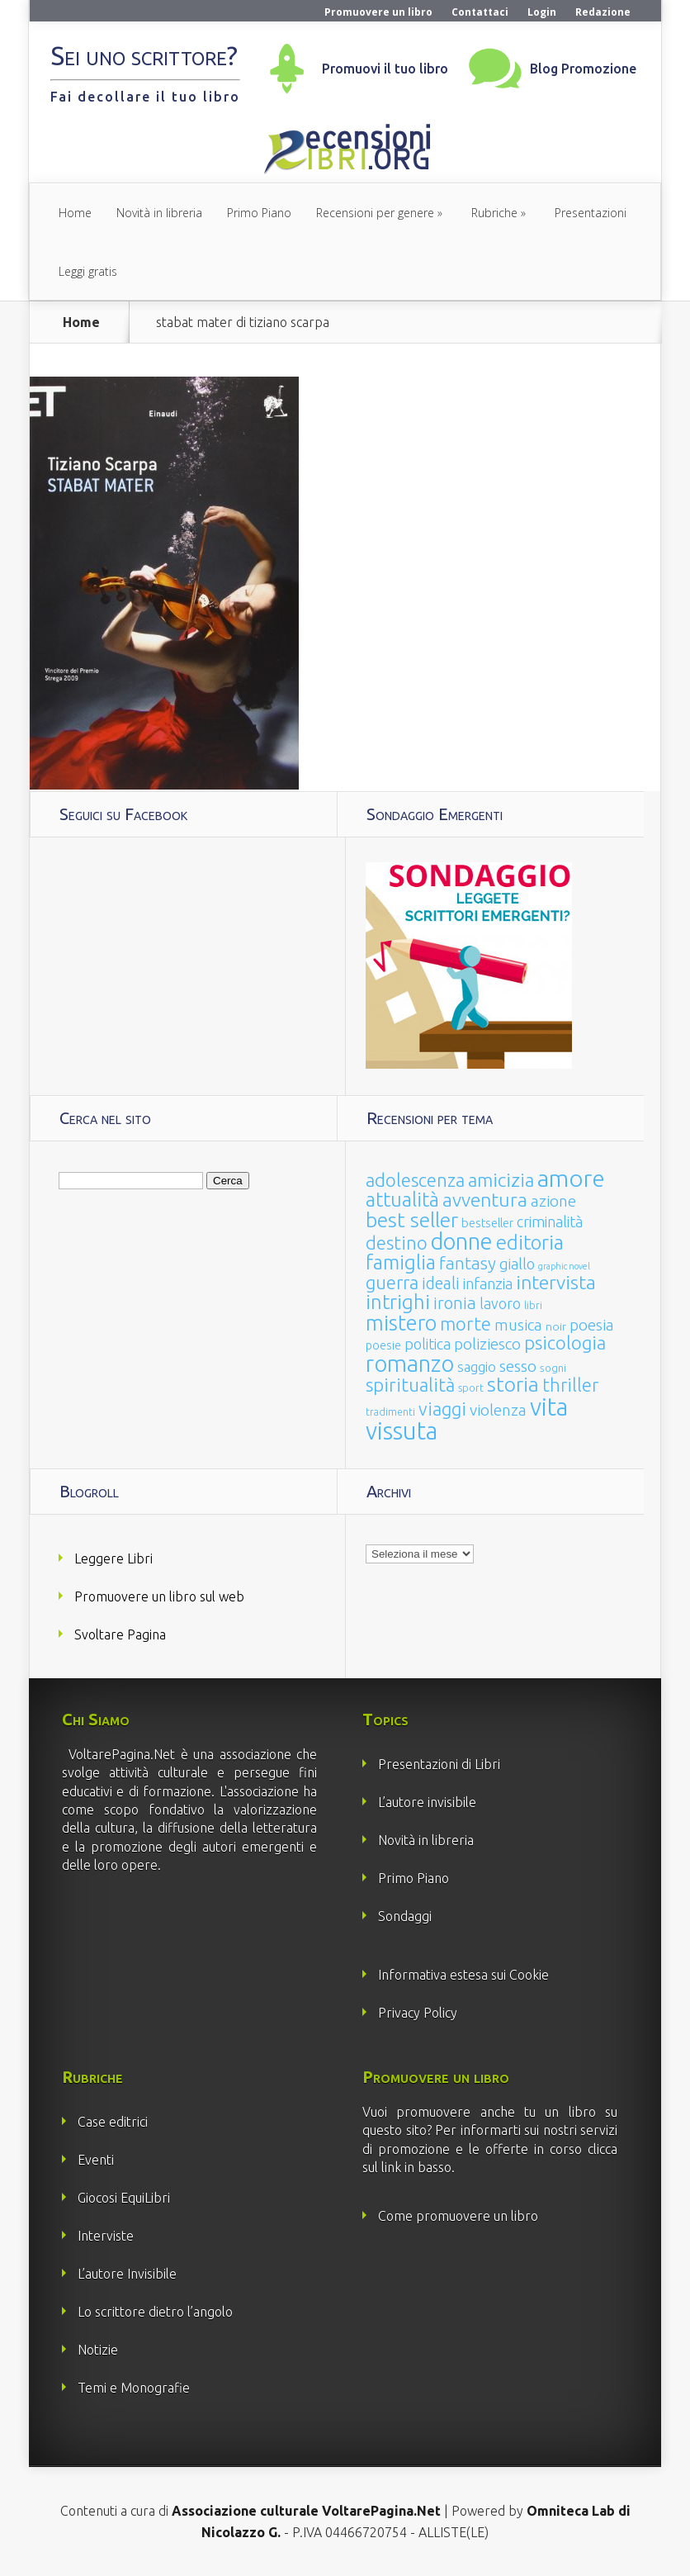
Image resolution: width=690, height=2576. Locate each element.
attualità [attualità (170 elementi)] (402, 1199)
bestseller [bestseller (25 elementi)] (487, 1223)
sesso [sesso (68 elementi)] (517, 1366)
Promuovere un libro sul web (159, 1596)
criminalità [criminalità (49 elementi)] (550, 1221)
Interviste (106, 2235)
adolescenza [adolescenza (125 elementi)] (415, 1179)
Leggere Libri (113, 1558)
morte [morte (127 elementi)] (465, 1323)
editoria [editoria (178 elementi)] (530, 1242)
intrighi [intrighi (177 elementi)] (398, 1302)
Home (75, 213)
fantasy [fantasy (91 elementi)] (467, 1263)
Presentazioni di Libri (439, 1764)
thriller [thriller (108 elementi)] (570, 1385)
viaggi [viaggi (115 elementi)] (442, 1409)
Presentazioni (590, 213)
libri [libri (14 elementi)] (533, 1305)
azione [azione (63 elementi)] (553, 1201)
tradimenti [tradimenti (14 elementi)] (390, 1412)
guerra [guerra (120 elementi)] (392, 1282)
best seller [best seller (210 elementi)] (412, 1219)
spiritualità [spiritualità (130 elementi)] (410, 1384)
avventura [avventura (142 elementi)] (484, 1199)
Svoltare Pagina (120, 1634)
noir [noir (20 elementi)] (556, 1326)
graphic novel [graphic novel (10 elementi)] (564, 1266)
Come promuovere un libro (458, 2215)
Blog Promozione (583, 68)
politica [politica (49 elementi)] (427, 1343)
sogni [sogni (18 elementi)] (553, 1368)
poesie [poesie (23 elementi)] (383, 1345)
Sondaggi (405, 1916)
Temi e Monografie (134, 2387)
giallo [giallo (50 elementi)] (517, 1263)
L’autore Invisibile (127, 2273)
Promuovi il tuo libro (385, 68)
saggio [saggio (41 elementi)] (476, 1366)
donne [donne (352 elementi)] (462, 1241)
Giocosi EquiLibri (124, 2197)
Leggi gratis (88, 271)
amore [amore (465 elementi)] (571, 1178)
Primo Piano (259, 213)
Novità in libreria (159, 213)
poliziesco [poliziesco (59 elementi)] (487, 1344)
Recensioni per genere (375, 213)
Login (541, 12)
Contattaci (479, 12)
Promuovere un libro (378, 12)
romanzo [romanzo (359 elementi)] (410, 1363)
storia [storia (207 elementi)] (513, 1384)
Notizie (98, 2349)
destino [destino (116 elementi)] (397, 1242)
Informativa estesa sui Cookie (463, 1974)
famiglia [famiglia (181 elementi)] (401, 1262)
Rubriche (494, 213)
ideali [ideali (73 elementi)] (441, 1283)
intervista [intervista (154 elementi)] (556, 1282)
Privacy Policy (417, 2012)
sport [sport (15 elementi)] (471, 1387)
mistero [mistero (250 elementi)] (401, 1323)
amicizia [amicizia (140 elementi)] (501, 1179)
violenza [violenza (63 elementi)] (498, 1410)
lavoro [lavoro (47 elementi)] (500, 1303)
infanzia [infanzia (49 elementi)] (488, 1283)
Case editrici (113, 2121)
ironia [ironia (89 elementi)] (454, 1302)
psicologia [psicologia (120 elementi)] (565, 1342)
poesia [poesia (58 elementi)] (591, 1325)
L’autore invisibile (427, 1802)
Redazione (603, 12)
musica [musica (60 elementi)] (518, 1325)
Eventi (96, 2159)
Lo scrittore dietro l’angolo (155, 2311)
